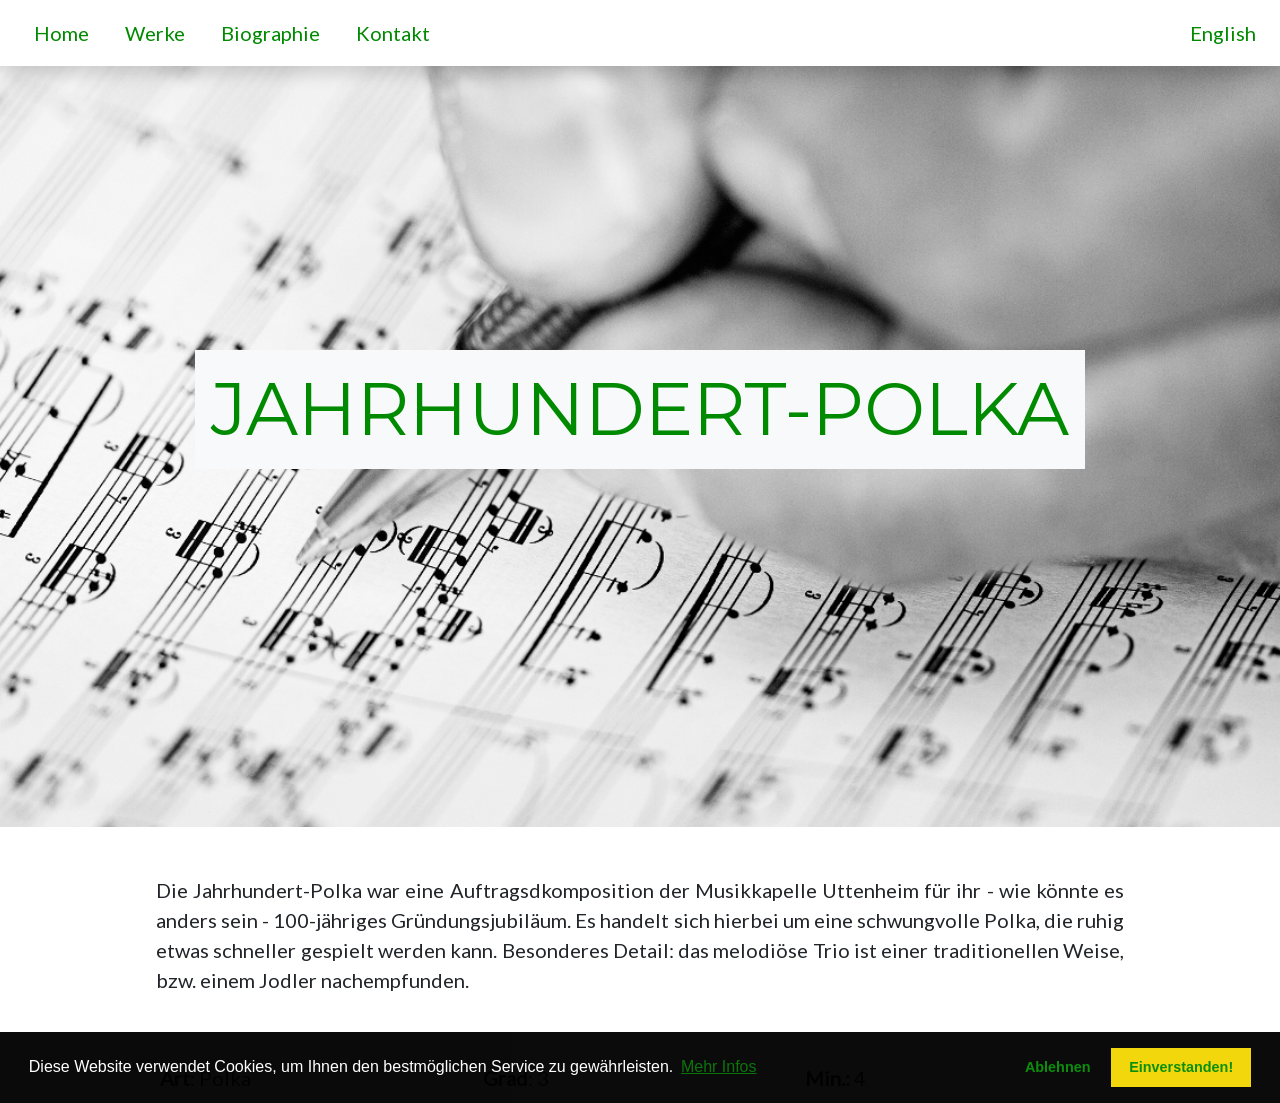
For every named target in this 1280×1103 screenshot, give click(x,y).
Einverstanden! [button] (1181, 1067)
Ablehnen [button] (1058, 1067)
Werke (159, 31)
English (1223, 33)
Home (65, 31)
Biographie (274, 31)
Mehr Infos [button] (719, 1066)
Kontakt (397, 31)
